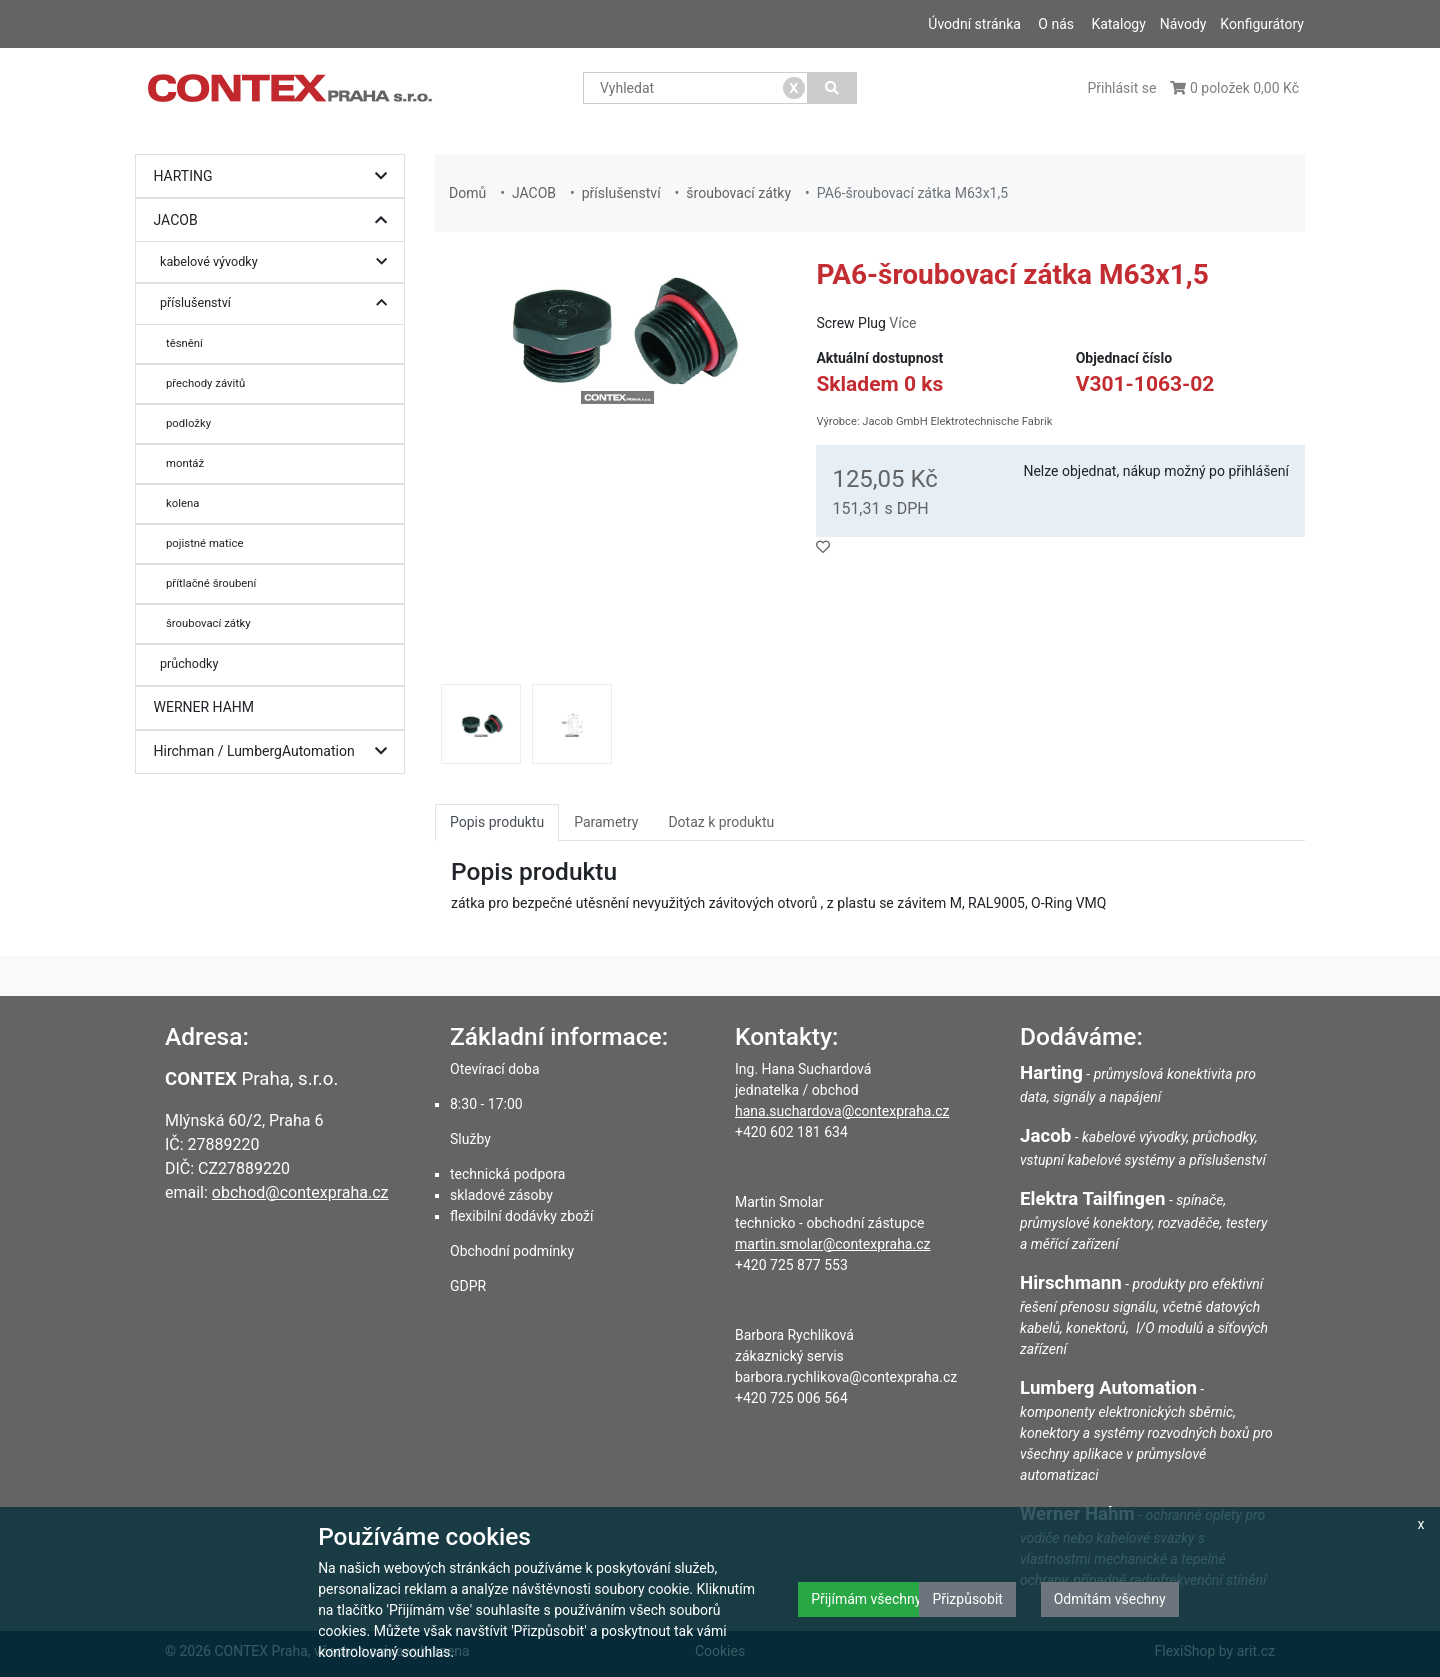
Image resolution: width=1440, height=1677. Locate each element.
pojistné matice (204, 543)
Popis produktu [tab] (497, 822)
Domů (467, 193)
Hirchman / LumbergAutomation (275, 751)
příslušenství (278, 303)
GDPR (468, 1286)
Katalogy (1118, 24)
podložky (188, 423)
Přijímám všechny (866, 1599)
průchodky (189, 663)
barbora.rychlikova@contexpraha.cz (846, 1377)
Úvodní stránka (974, 24)
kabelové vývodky (278, 262)
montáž (185, 463)
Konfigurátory (1262, 24)
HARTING (275, 176)
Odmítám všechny (1110, 1599)
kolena (182, 503)
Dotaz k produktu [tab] (721, 822)
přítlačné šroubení (211, 583)
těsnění (184, 343)
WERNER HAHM (204, 707)
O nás (1056, 24)
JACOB (275, 220)
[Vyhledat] (832, 88)
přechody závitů (205, 383)
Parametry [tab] (606, 822)
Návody (1183, 24)
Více (902, 323)
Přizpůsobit (967, 1599)
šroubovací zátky (208, 623)
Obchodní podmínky (512, 1251)
